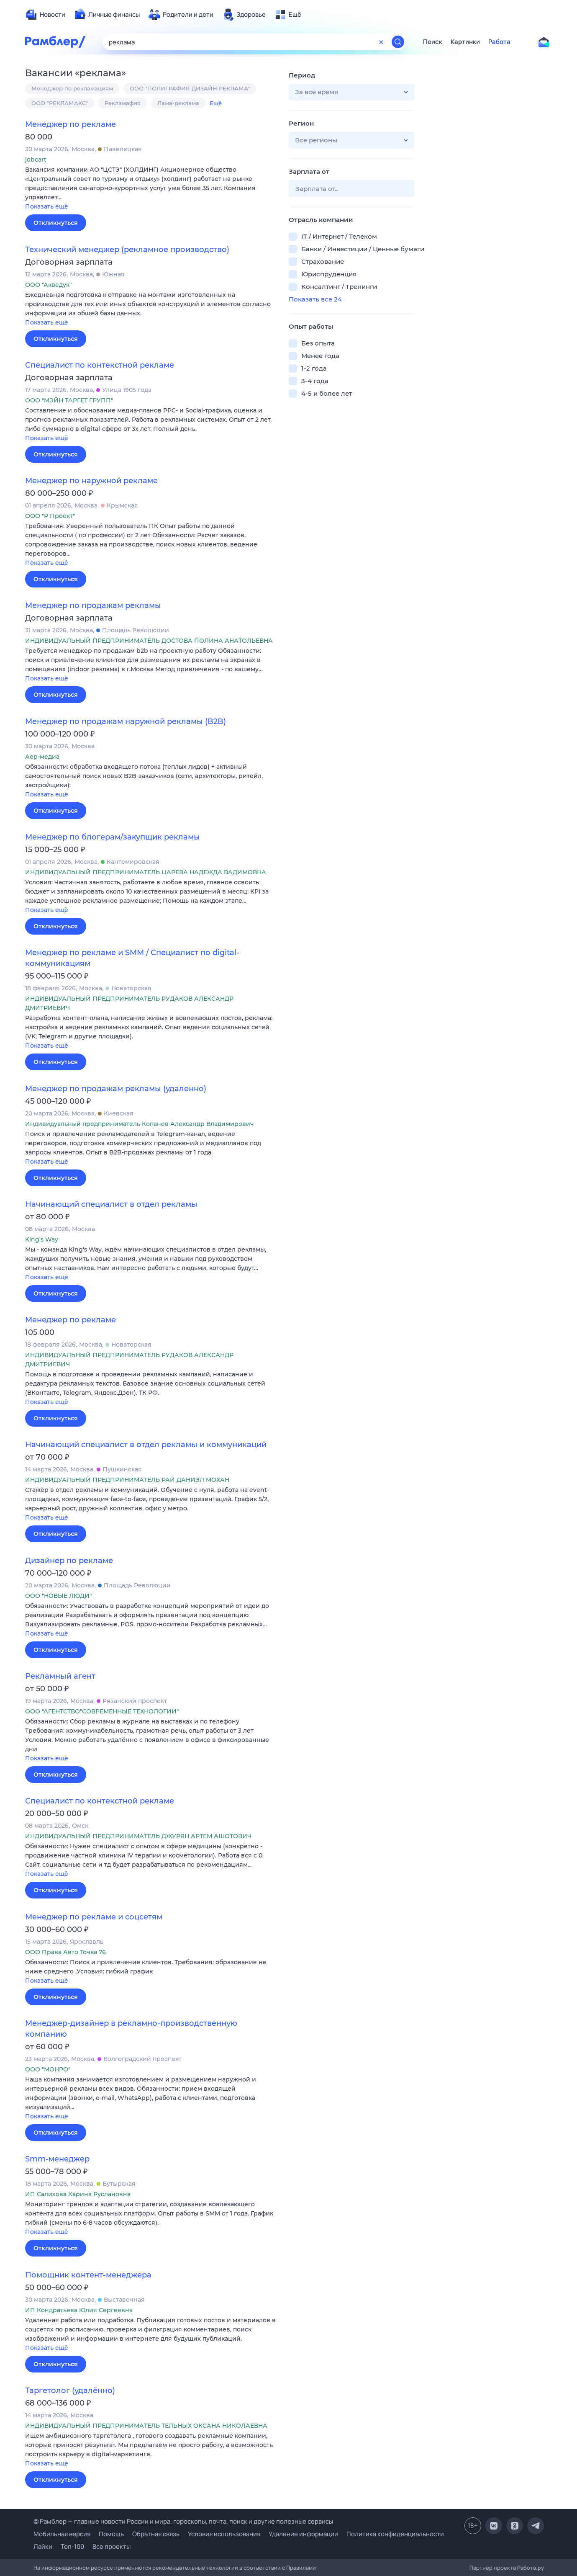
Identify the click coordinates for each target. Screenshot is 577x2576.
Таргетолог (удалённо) (70, 2390)
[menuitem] (45, 14)
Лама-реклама (178, 103)
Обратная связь (156, 2534)
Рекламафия (123, 103)
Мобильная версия (61, 2534)
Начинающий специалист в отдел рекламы (111, 1204)
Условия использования (224, 2534)
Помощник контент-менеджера (88, 2275)
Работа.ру (530, 2567)
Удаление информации (303, 2534)
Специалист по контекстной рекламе (99, 365)
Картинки (465, 42)
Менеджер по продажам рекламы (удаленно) (115, 1088)
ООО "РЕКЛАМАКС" (59, 103)
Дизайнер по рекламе (69, 1560)
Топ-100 (72, 2546)
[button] (150, 188)
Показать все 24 (315, 299)
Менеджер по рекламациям (72, 88)
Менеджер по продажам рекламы (93, 605)
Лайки (42, 2546)
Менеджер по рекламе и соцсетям (93, 1917)
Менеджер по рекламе (70, 124)
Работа (499, 42)
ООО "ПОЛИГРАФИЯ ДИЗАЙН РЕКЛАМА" (190, 88)
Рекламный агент (60, 1676)
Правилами (301, 2567)
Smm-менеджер (57, 2159)
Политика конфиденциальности (395, 2534)
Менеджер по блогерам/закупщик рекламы (112, 837)
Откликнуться (55, 223)
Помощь (111, 2534)
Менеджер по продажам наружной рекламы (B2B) (125, 721)
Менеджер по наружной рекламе (91, 480)
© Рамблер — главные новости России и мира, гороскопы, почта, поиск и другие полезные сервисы (183, 2521)
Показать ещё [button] (46, 206)
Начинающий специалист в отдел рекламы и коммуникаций (146, 1444)
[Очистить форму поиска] (381, 41)
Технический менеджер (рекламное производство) (127, 249)
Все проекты (111, 2546)
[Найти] (398, 41)
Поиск (432, 42)
